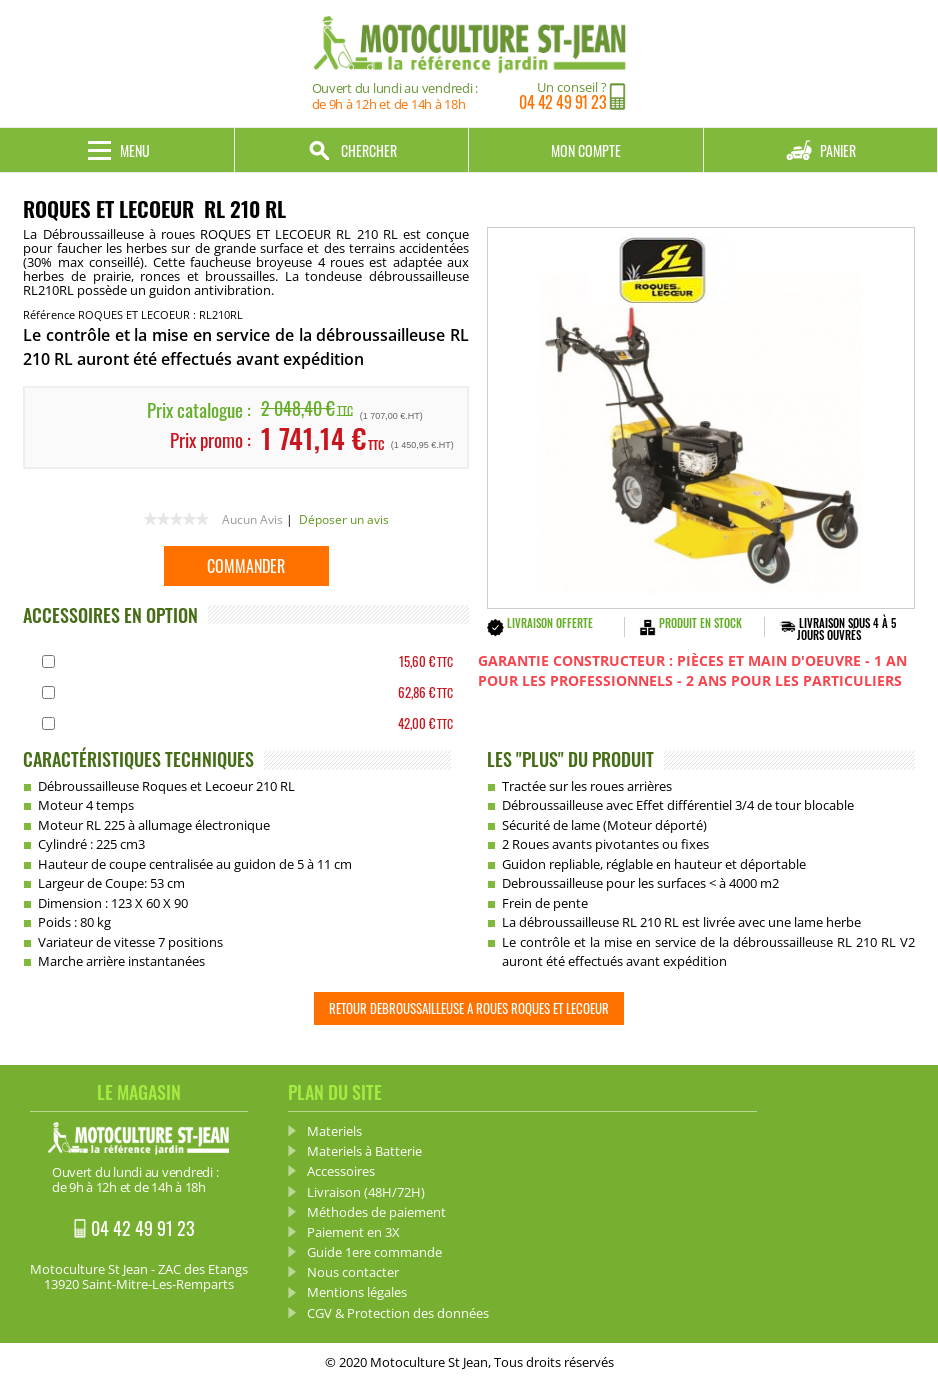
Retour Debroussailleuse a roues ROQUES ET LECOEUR (469, 1008)
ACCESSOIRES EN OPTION (110, 615)
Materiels (334, 1131)
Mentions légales (357, 1292)
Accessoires (341, 1171)
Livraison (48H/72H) (366, 1192)
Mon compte (586, 150)
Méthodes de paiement (376, 1212)
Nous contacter (353, 1272)
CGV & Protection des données (398, 1313)
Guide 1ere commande (374, 1252)
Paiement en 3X (353, 1232)
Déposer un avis (344, 519)
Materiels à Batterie (364, 1151)
